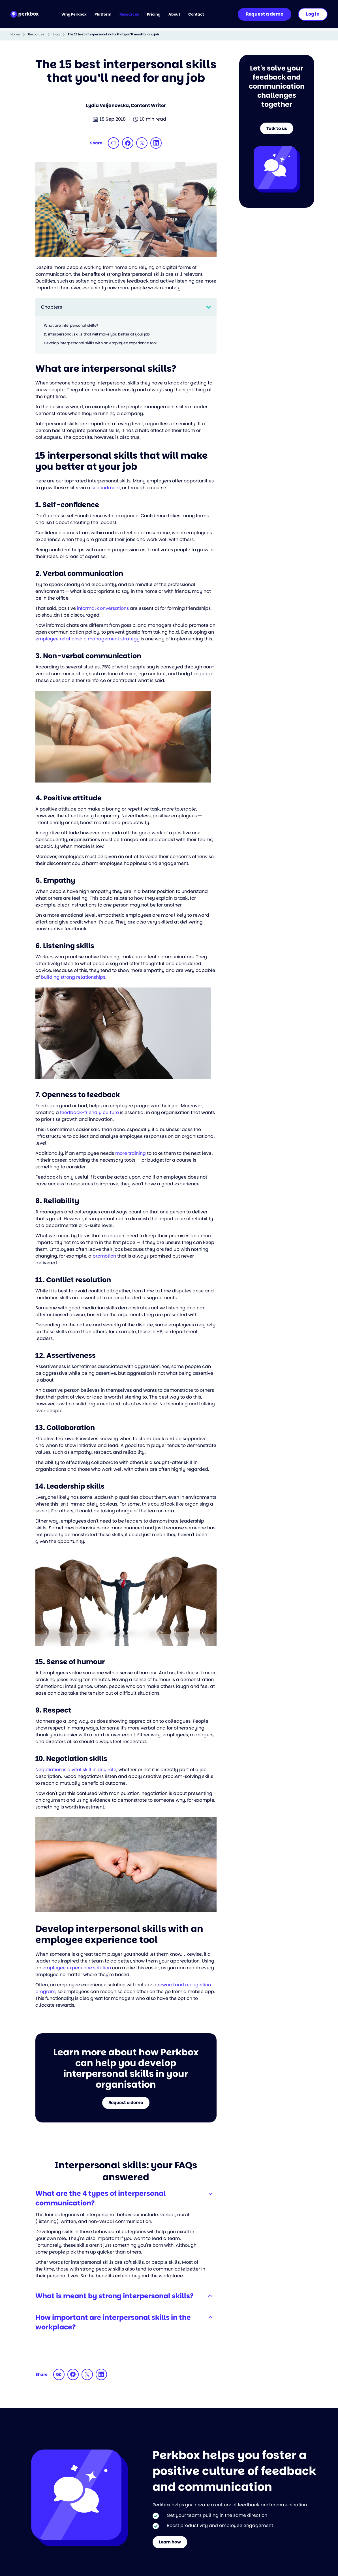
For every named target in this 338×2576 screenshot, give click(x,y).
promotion (104, 1256)
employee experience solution (76, 1967)
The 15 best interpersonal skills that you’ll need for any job (113, 34)
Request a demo (126, 2104)
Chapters (51, 307)
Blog (56, 34)
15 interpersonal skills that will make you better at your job (97, 334)
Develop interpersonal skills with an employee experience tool (100, 343)
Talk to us (277, 130)
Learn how (172, 2545)
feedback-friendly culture (89, 1112)
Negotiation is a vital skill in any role (75, 1769)
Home (15, 34)
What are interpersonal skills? (71, 325)
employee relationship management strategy (87, 639)
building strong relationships (73, 977)
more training (130, 1153)
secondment (105, 487)
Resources (36, 34)
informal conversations (103, 608)
